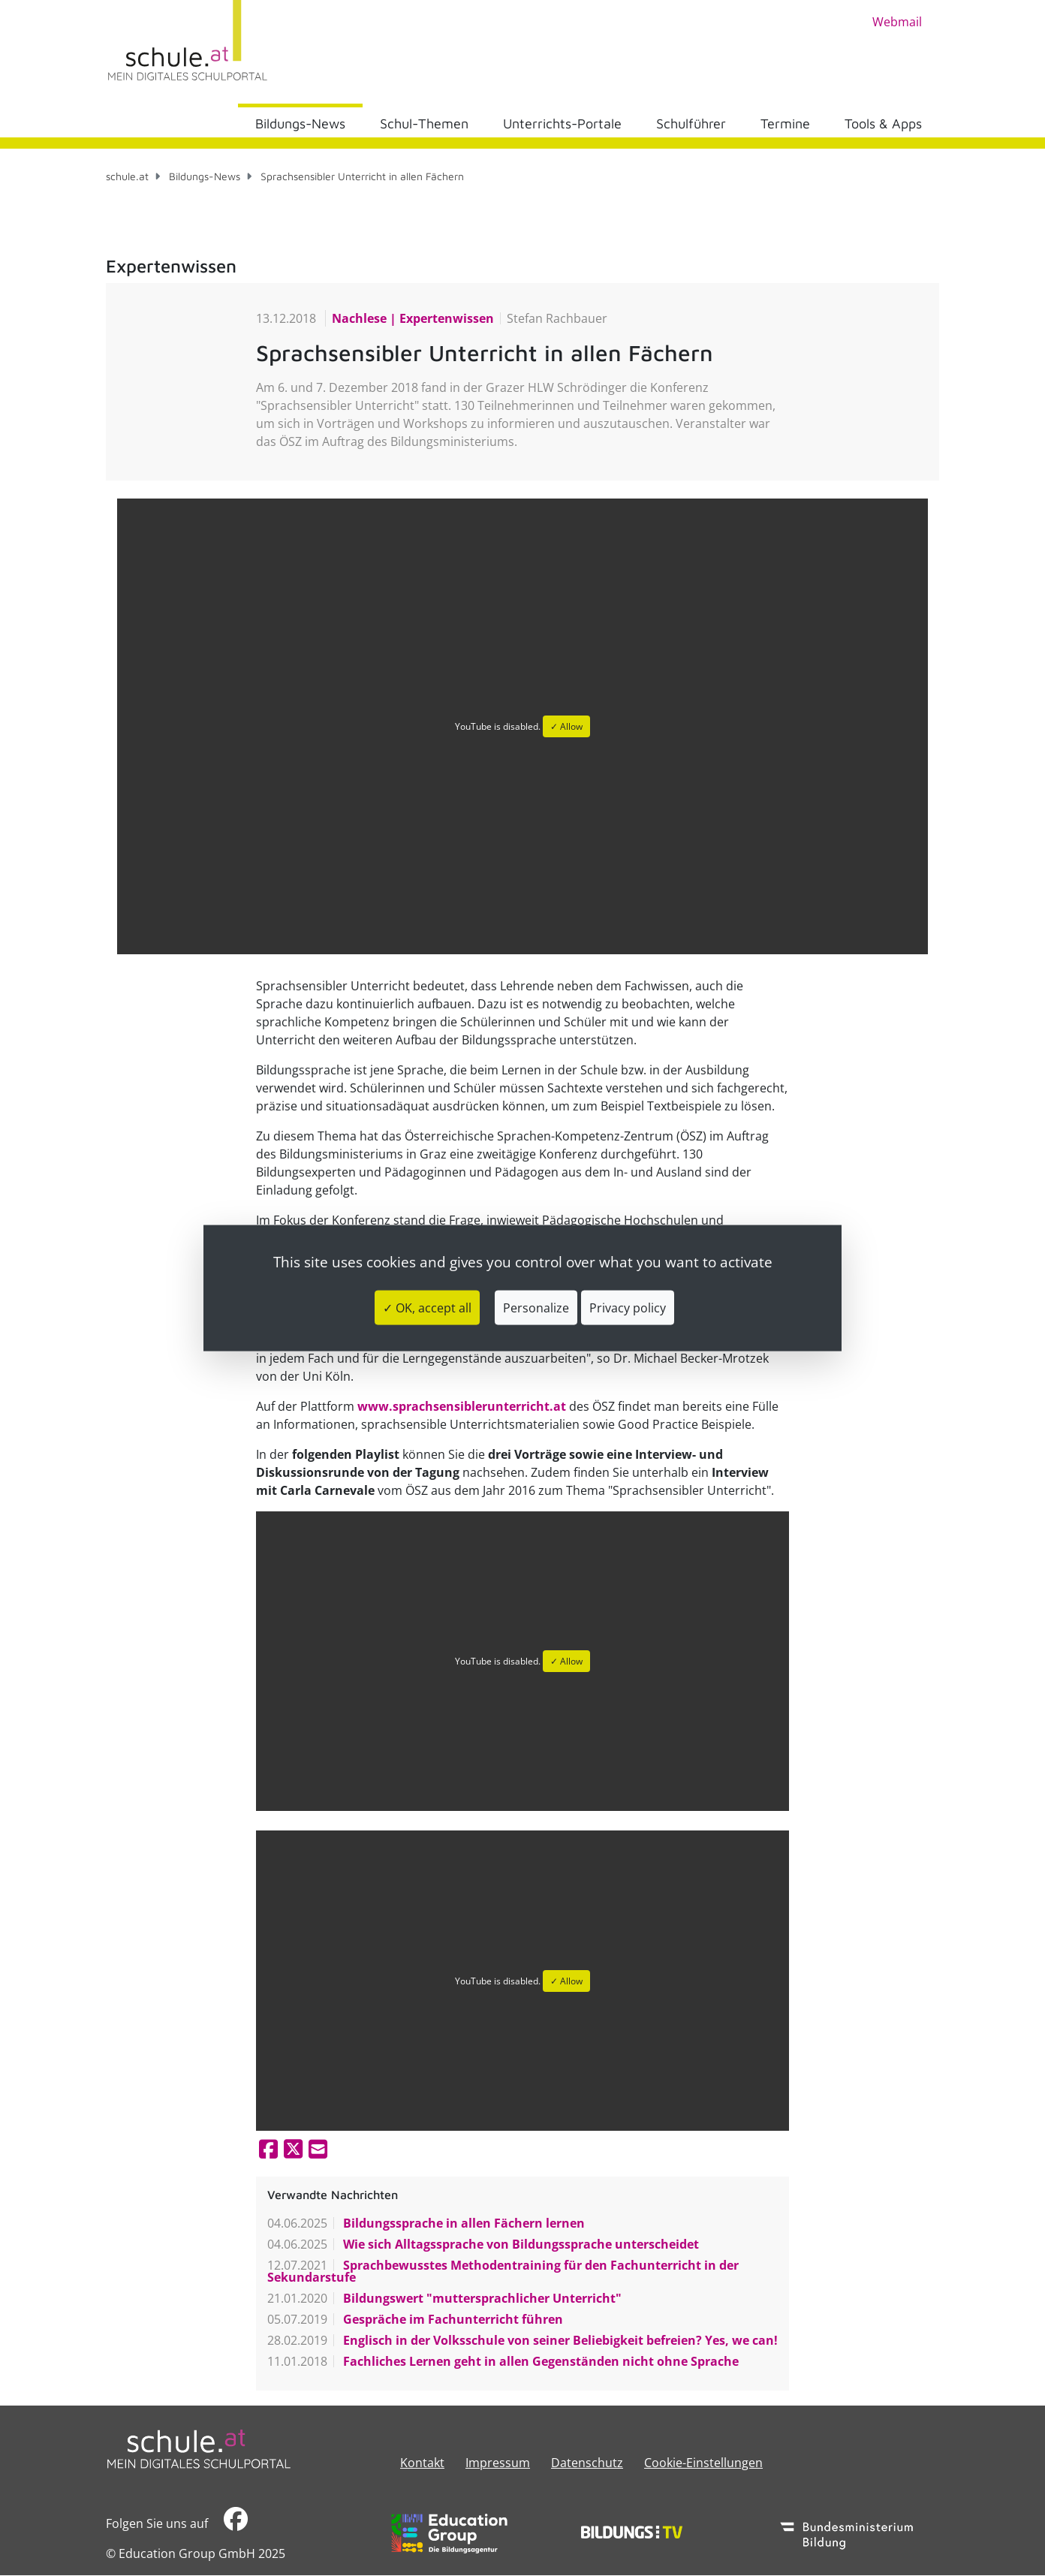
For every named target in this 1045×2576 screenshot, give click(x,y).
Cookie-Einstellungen (703, 2462)
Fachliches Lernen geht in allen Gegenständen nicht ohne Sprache (539, 2361)
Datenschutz (587, 2462)
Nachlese (361, 318)
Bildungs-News (300, 123)
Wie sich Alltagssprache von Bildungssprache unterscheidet (519, 2244)
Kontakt (422, 2462)
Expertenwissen (445, 318)
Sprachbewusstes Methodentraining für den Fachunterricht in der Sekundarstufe (503, 2271)
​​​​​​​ (236, 2523)
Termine (785, 123)
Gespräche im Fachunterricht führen (451, 2319)
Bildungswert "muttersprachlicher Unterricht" (481, 2298)
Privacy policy (627, 1308)
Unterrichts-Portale (562, 123)
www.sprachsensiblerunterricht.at (461, 1406)
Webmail (897, 22)
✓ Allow (566, 726)
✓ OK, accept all (427, 1308)
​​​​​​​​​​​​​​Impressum (497, 2462)
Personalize (536, 1308)
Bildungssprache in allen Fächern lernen (462, 2223)
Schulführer (691, 123)
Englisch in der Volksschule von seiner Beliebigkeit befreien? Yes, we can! (559, 2340)
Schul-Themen (424, 123)
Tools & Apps (883, 123)
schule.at (127, 176)
